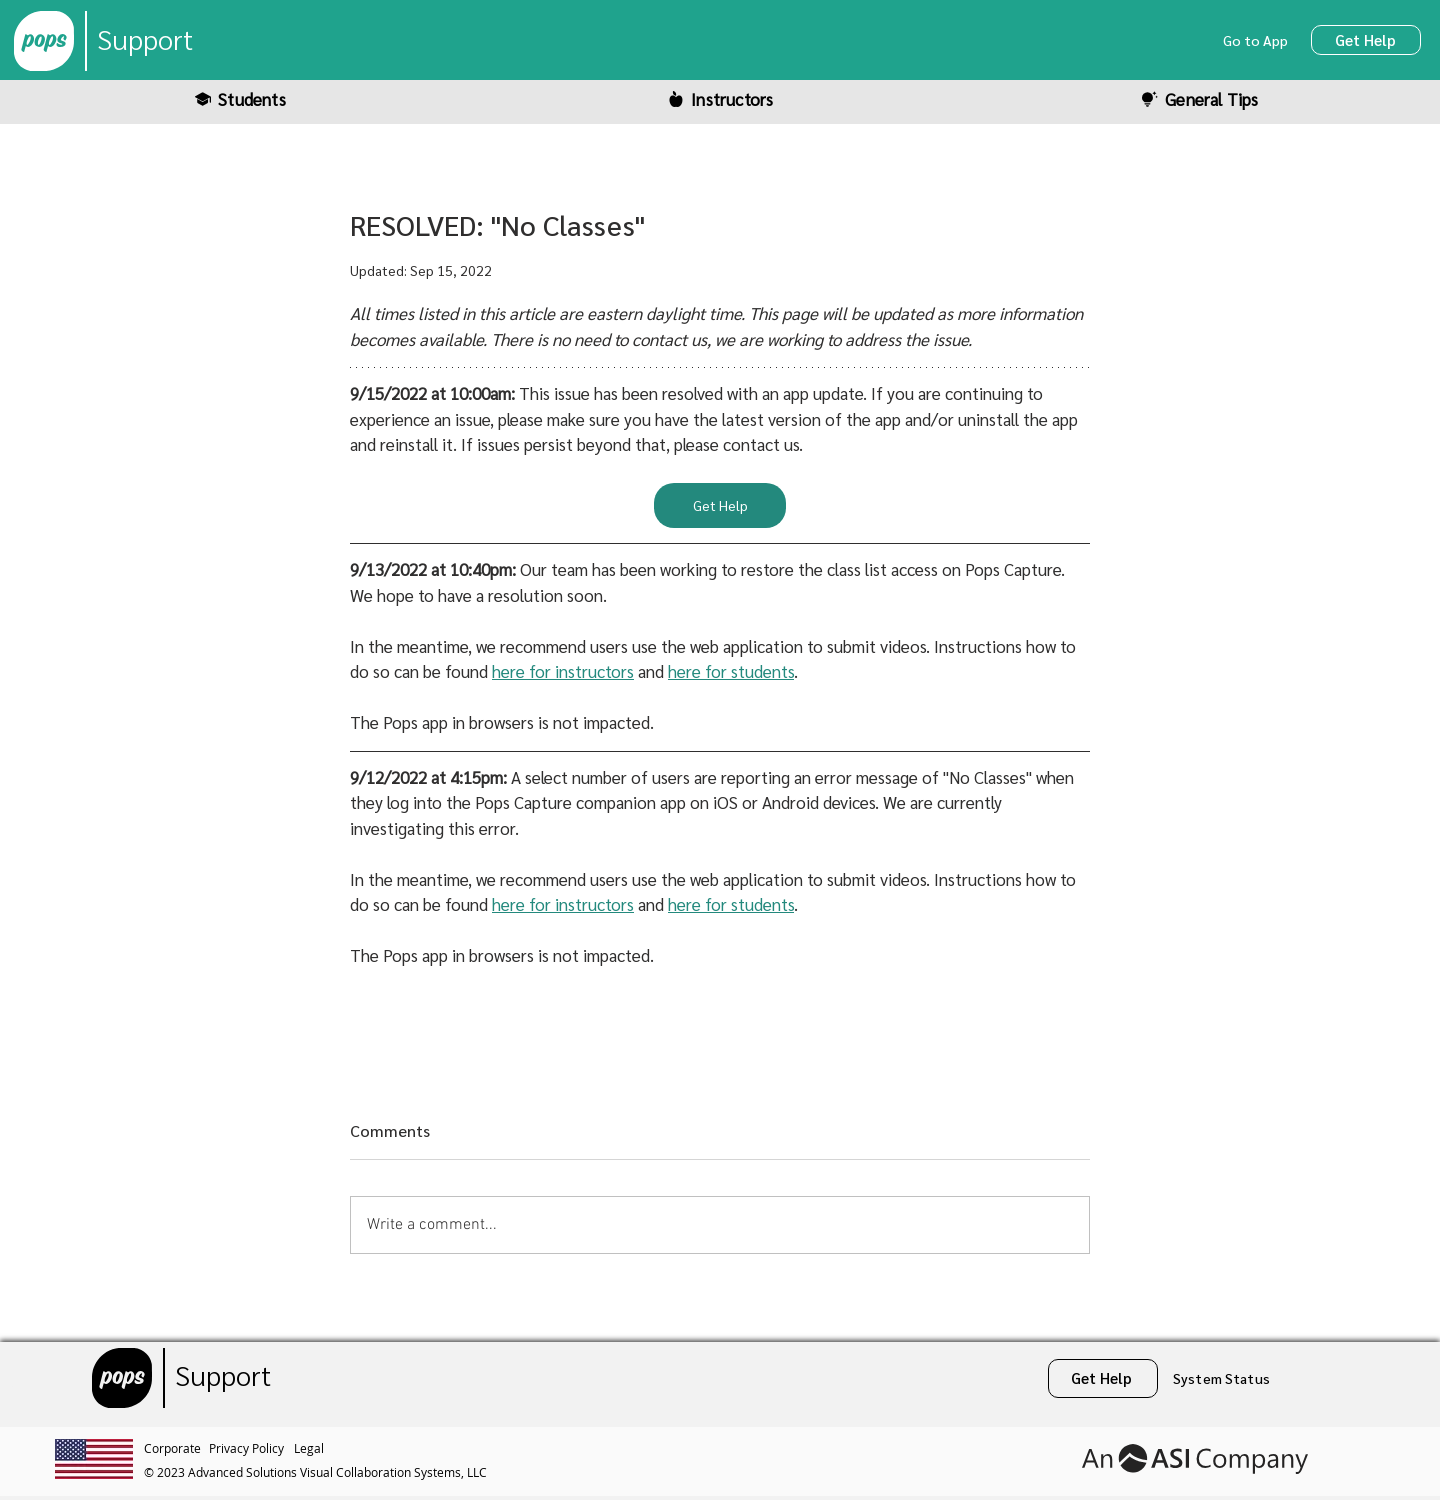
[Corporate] (176, 1449)
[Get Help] (1366, 40)
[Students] (240, 98)
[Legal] (311, 1449)
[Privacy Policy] (251, 1449)
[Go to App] (1257, 40)
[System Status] (1223, 1378)
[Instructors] (720, 98)
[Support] (145, 41)
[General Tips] (1199, 98)
